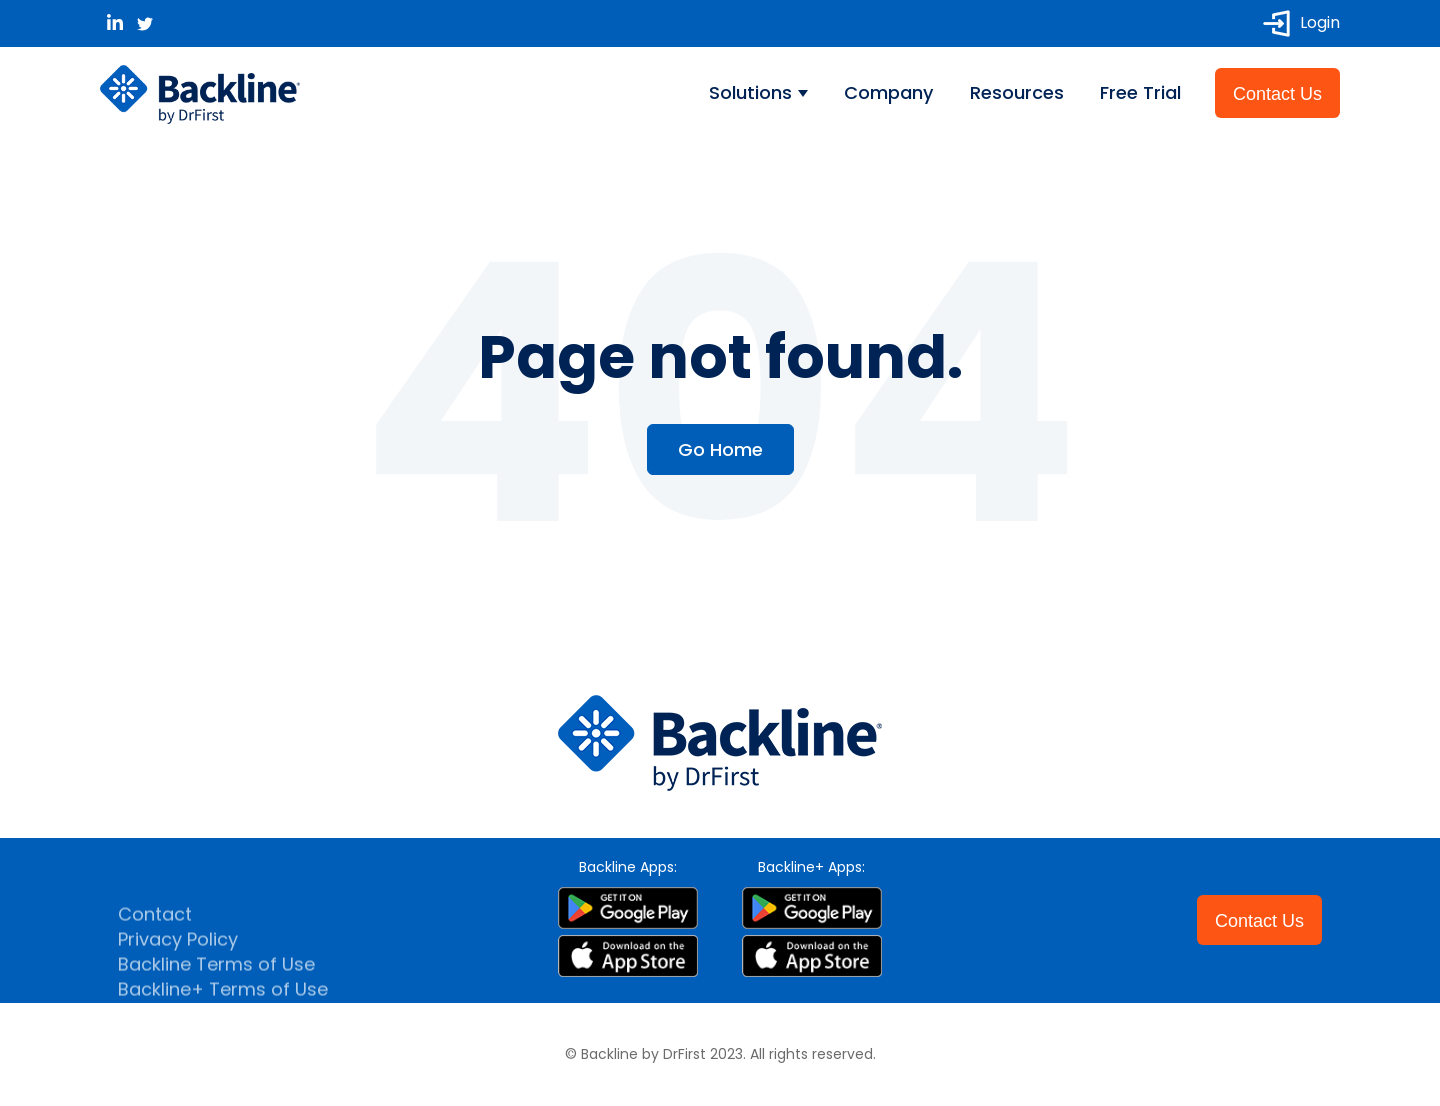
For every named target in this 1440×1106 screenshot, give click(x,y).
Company (888, 92)
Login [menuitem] (1301, 23)
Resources (1017, 92)
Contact (155, 931)
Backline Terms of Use (216, 981)
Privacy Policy (178, 956)
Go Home (720, 449)
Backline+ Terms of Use (223, 1006)
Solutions (753, 92)
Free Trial (1140, 92)
